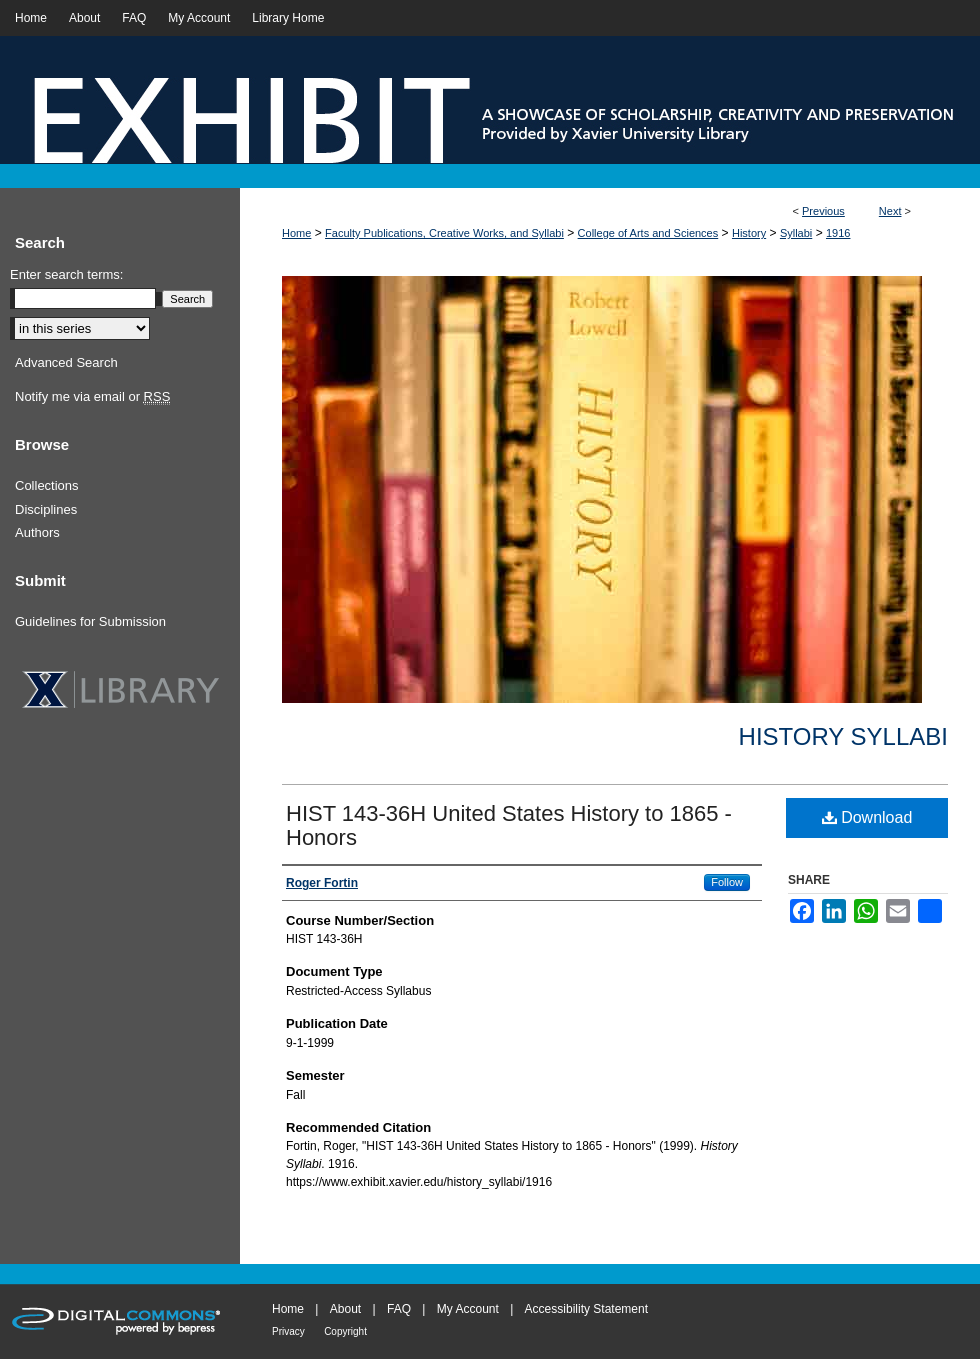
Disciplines (46, 509)
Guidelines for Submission (90, 621)
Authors (37, 532)
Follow (727, 882)
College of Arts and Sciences (648, 233)
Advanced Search (66, 362)
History (749, 233)
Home (296, 233)
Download (867, 817)
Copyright (345, 1331)
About (345, 1309)
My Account (468, 1309)
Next (890, 211)
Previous (823, 211)
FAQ (399, 1309)
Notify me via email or (92, 397)
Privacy (288, 1331)
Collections (47, 485)
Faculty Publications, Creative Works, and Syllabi (444, 233)
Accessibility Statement (586, 1309)
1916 (838, 233)
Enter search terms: (66, 274)
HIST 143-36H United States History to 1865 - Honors (509, 825)
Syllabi (796, 233)
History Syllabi (843, 736)
